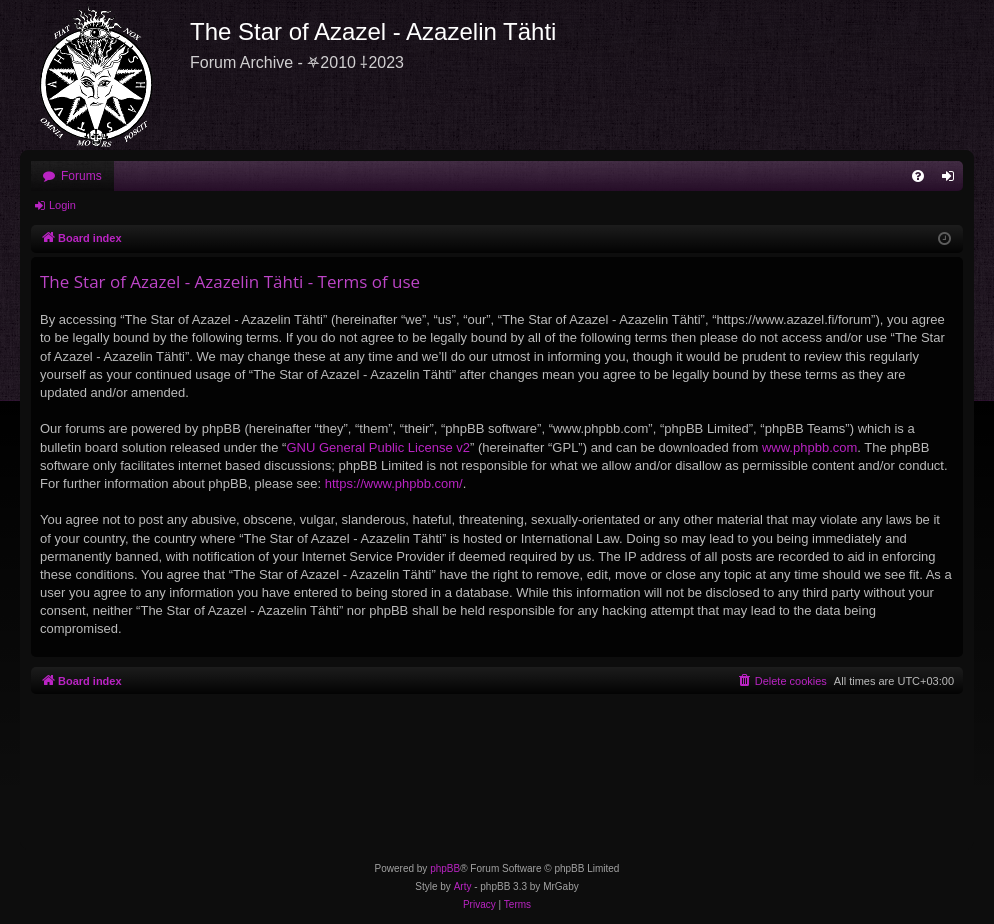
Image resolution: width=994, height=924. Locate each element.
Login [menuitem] (952, 180)
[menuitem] (918, 176)
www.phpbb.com (809, 447)
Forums (81, 176)
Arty (463, 886)
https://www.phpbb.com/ (394, 483)
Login (62, 205)
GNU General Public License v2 (378, 447)
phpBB (445, 868)
